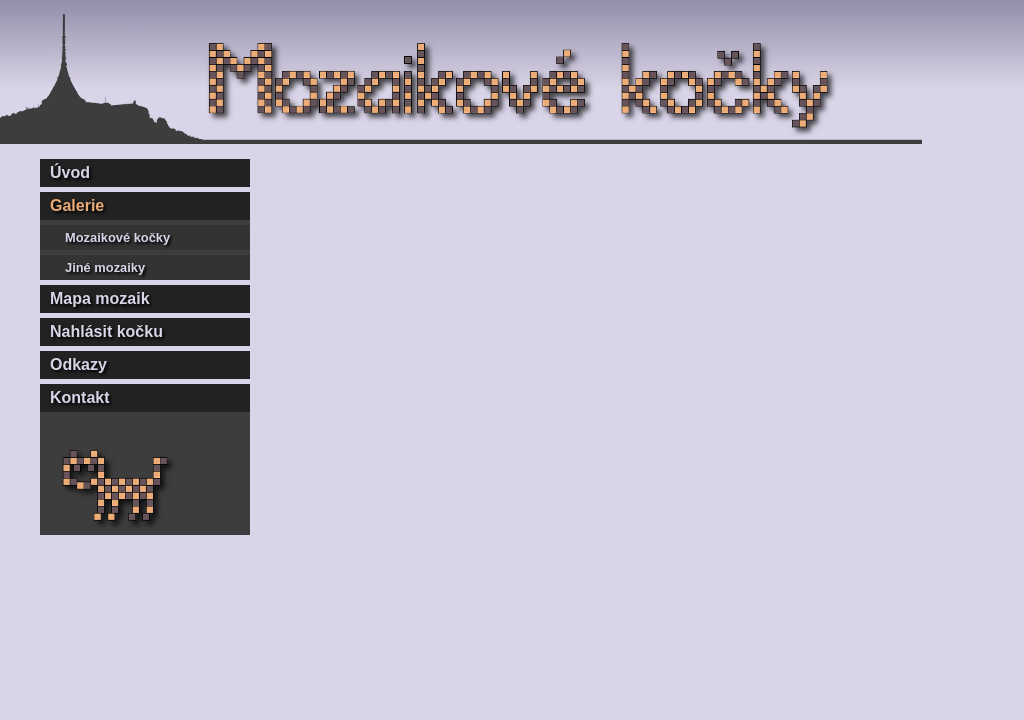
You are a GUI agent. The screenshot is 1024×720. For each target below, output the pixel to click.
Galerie (77, 205)
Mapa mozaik (100, 298)
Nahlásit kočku (106, 331)
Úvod (70, 172)
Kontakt (80, 397)
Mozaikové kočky (117, 237)
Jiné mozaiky (105, 267)
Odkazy (78, 364)
